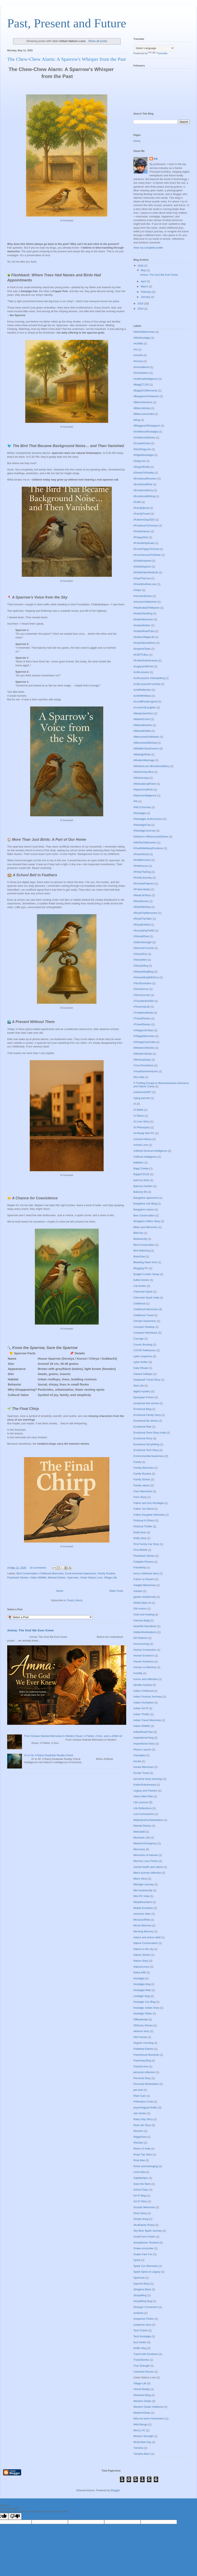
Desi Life (138, 1385)
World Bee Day (142, 2442)
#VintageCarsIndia (144, 1042)
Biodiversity (140, 1238)
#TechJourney (141, 995)
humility (137, 1673)
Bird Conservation (27, 1573)
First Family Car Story (146, 1544)
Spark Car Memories (145, 2265)
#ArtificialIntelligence (145, 378)
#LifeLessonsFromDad (146, 684)
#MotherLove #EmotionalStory (151, 766)
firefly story (139, 1538)
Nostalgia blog (141, 1984)
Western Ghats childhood (148, 2406)
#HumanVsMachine (145, 601)
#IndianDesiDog (142, 613)
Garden (137, 1591)
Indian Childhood (143, 1690)
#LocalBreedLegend (145, 701)
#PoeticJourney (142, 877)
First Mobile (140, 1549)
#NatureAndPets (143, 789)
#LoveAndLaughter (144, 707)
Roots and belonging (145, 2166)
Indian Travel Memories (147, 1720)
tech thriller (140, 2342)
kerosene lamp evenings (147, 1778)
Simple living (140, 2218)
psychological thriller (145, 2107)
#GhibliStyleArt (142, 566)
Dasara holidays (142, 1373)
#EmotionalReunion (145, 478)
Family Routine (106, 1573)
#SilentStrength (142, 942)
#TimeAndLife (141, 1006)
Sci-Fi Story (140, 2201)
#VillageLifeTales (143, 1030)
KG (156, 158)
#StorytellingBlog (143, 971)
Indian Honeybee (143, 1702)
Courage (138, 1338)
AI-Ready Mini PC (144, 1133)
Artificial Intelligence (145, 1156)
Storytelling (140, 2295)
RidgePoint (140, 2136)
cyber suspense (142, 1356)
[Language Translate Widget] (153, 48)
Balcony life (140, 1191)
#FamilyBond (141, 507)
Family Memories (143, 1467)
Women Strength (143, 2436)
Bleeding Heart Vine (145, 1262)
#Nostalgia (139, 813)
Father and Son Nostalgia (148, 1503)
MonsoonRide (141, 1919)
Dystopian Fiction (143, 1397)
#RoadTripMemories (145, 912)
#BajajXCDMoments (145, 390)
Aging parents (141, 1098)
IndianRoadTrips (143, 1731)
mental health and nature (148, 1866)
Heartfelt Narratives (144, 1626)
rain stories (140, 2113)
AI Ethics (138, 1115)
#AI (135, 349)
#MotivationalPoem (144, 783)
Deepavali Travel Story (146, 1379)
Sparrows (73, 1577)
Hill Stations (140, 1637)
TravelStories (141, 2359)
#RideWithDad (142, 906)
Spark (136, 2260)
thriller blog (140, 2348)
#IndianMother (141, 625)
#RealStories (141, 901)
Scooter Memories (144, 2207)
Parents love (140, 2066)
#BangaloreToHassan (146, 396)
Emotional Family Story (147, 1414)
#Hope (137, 590)
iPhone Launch (142, 1749)
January (146, 296)
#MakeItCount (141, 719)
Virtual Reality (141, 2389)
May (144, 270)
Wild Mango (140, 2424)
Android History (142, 1139)
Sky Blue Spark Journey (147, 2230)
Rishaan (138, 2142)
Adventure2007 (142, 1092)
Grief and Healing (143, 1614)
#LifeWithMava (142, 695)
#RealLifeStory (142, 895)
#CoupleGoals (141, 443)
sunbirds (138, 2313)
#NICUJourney (142, 807)
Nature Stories (141, 1954)
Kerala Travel (141, 1772)
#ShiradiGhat (141, 936)
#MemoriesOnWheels (146, 736)
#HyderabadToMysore (146, 607)
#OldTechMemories (144, 842)
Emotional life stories (145, 1420)
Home (59, 1590)
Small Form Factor (144, 2236)
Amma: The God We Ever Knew (30, 1630)
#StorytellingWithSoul (146, 977)
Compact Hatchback (145, 1332)
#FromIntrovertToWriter (147, 554)
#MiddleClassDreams (146, 748)
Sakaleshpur (140, 2177)
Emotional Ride (142, 1426)
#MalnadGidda (142, 730)
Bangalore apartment (145, 1197)
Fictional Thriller (142, 1526)
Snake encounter (143, 2248)
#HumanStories (142, 596)
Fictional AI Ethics (144, 1520)
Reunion (138, 2130)
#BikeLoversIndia (143, 413)
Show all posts (97, 41)
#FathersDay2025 (144, 519)
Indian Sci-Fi (140, 1708)
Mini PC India (141, 1896)
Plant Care (139, 2095)
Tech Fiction (140, 2330)
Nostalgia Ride (142, 1990)
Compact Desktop (144, 1326)
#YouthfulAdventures (145, 1071)
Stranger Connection (145, 2307)
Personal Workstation (146, 2083)
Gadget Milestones (144, 1585)
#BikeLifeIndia (141, 408)
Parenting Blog (142, 2060)
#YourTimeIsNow (143, 1065)
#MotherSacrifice (143, 771)
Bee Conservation (144, 1215)
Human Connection (144, 1649)
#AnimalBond (141, 367)
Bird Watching (141, 1250)
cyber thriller (140, 1362)
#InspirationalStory (144, 642)
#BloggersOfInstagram (146, 425)
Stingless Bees (142, 2289)
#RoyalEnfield (141, 924)
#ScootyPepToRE (143, 930)
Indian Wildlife (38, 1577)
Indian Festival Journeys (147, 1696)
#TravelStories (141, 1024)
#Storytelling (140, 965)
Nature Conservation (145, 1943)
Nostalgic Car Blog (144, 2001)
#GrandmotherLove (144, 584)
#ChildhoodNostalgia (145, 431)
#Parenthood (141, 854)
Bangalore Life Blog (145, 1203)
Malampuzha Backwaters (148, 1819)
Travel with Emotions (145, 2354)
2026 (140, 265)
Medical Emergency (145, 1843)
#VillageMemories (144, 1036)
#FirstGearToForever (145, 525)
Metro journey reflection (147, 1872)
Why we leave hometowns (148, 2418)
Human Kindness (143, 1661)
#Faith (137, 502)
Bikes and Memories (145, 1227)
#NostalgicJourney (144, 830)
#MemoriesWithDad (145, 742)
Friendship (139, 1567)
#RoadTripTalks (142, 918)
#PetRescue (140, 865)
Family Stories (141, 1479)
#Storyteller (140, 959)
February (146, 291)
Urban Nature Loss (91, 1577)
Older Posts (116, 1590)
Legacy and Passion (145, 1790)
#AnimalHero (141, 372)
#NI (135, 801)
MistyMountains (142, 1902)
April (144, 281)
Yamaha (138, 2447)
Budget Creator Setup (146, 1274)
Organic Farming (143, 2042)
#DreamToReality (143, 472)
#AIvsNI (138, 355)
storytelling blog (142, 2301)
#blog (136, 419)
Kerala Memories (143, 1767)
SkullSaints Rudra (144, 2224)
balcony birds (141, 1180)
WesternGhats (141, 2412)
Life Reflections (142, 1808)
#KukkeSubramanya (145, 660)
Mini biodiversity (142, 1890)
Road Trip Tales (142, 2154)
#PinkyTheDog (142, 871)
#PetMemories (142, 859)
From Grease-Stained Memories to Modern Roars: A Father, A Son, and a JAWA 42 (73, 1736)
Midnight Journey (143, 1884)
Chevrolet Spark (142, 1291)
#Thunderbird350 (143, 1000)
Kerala (137, 1761)
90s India (138, 1077)
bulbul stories (141, 1279)
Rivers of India (141, 2148)
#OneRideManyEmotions (148, 848)
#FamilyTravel (141, 513)
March (145, 286)
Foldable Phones (143, 1561)
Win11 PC (139, 2430)
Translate (157, 53)
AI (134, 1103)
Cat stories (139, 1285)
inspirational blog (143, 1737)
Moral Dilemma (142, 1925)
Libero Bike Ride (143, 1796)
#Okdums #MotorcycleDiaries (150, 836)
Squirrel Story (141, 2283)
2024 (140, 308)
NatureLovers (141, 1966)
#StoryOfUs (140, 953)
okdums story (141, 2031)
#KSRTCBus (140, 654)
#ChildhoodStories (144, 437)
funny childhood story (146, 1573)
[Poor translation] (15, 2516)
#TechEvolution (142, 983)
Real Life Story (142, 2125)
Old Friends (140, 2037)
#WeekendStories (143, 1047)
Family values (141, 1485)
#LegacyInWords (143, 666)
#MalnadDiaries (142, 725)
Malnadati (139, 1831)
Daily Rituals (140, 1367)
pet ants (138, 2089)
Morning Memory (143, 1931)
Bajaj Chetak (141, 1168)
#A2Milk (138, 343)
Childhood (139, 1303)
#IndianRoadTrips (143, 631)
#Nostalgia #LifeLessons (148, 818)
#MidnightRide (141, 754)
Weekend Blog (142, 2395)
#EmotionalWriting (144, 496)
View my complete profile (148, 247)
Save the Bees (142, 2183)
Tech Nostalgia (142, 2336)
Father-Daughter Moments (149, 1514)
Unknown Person (143, 2371)
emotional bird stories (146, 1403)
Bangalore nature (143, 1209)
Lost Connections (143, 1814)
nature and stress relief (146, 1937)
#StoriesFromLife (143, 948)
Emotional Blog (142, 1409)
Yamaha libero (141, 2453)
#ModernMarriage (144, 760)
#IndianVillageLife (143, 637)
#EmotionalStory (143, 490)
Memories (139, 1849)
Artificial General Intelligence (150, 1150)
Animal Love (140, 1144)
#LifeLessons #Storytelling (149, 678)
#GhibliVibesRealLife (145, 572)
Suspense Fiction (143, 2318)
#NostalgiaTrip (141, 824)
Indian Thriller (141, 1714)
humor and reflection (145, 1679)
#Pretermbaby (141, 889)
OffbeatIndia (140, 2019)
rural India (139, 2171)
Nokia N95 (139, 1972)
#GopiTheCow (141, 578)
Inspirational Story (144, 1743)
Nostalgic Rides (142, 2013)
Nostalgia (138, 1978)
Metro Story (140, 1878)
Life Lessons (140, 1802)
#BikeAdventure (142, 402)
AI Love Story (141, 1121)
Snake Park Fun (142, 2254)
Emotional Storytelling (146, 1444)
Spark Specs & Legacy (146, 2271)
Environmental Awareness (80, 1573)
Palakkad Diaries (143, 2048)
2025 (140, 303)
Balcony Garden (142, 1186)
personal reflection (144, 2072)
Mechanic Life (141, 1837)
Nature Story (140, 1960)
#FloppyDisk (140, 537)
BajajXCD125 (141, 1174)
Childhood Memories (51, 1573)
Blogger (115, 2490)
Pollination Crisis (143, 2101)
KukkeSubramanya (144, 1784)
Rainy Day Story (143, 2119)
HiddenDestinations (145, 1632)
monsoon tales (142, 1913)
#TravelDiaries (141, 1018)
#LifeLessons (141, 672)
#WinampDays (142, 1059)
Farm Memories (142, 1491)
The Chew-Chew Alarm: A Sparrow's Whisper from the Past (66, 59)
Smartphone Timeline (146, 2242)
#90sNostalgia (141, 337)
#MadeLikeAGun (143, 713)
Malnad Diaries (57, 1577)
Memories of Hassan (145, 1855)
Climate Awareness (144, 1320)
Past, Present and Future (66, 23)
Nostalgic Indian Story (146, 2007)
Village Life (110, 1577)
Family (137, 1461)
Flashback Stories (17, 1577)
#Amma (138, 361)
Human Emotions (143, 1655)
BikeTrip (138, 1232)
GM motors (140, 1608)
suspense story (142, 2324)
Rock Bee (139, 2160)
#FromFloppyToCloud (146, 549)
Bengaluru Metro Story (146, 1221)
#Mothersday (141, 777)
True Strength (141, 2365)
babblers (138, 1162)
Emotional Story (142, 1438)
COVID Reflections (144, 1350)
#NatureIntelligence (144, 795)
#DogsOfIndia (141, 466)
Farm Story (140, 1497)
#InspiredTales (142, 648)
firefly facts (139, 1532)
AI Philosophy (141, 1127)
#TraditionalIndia (143, 1012)
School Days (140, 2189)
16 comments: (38, 1567)
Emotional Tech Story (146, 1450)
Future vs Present (144, 1579)
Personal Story (142, 2078)
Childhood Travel (143, 1315)
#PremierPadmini (143, 883)
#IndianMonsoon (143, 619)
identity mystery (142, 1684)
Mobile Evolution (143, 1908)
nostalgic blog (141, 1996)
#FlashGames (141, 531)
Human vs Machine (144, 1667)
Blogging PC (140, 1268)
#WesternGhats (142, 1053)
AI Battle (138, 1109)
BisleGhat (139, 1256)
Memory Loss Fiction (145, 1861)
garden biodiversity (144, 1596)
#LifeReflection (142, 689)
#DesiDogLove (142, 449)
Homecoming (141, 1643)
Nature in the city (143, 1949)
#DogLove (139, 460)
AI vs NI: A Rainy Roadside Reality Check (48, 1755)
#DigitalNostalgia (143, 454)
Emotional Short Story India (149, 1432)
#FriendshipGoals (143, 543)
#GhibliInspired (142, 560)
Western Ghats (142, 2401)
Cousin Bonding (142, 1344)
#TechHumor (141, 989)
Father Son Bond (143, 1508)
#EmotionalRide (142, 484)
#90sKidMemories (144, 331)
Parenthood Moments (146, 2054)
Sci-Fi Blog (139, 2195)
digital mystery (141, 1391)
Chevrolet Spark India (146, 1297)
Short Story (140, 2213)
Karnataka (139, 1755)
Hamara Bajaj (141, 1620)
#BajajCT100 (141, 384)
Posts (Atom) (74, 1600)
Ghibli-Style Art (142, 1602)
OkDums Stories (143, 2025)
